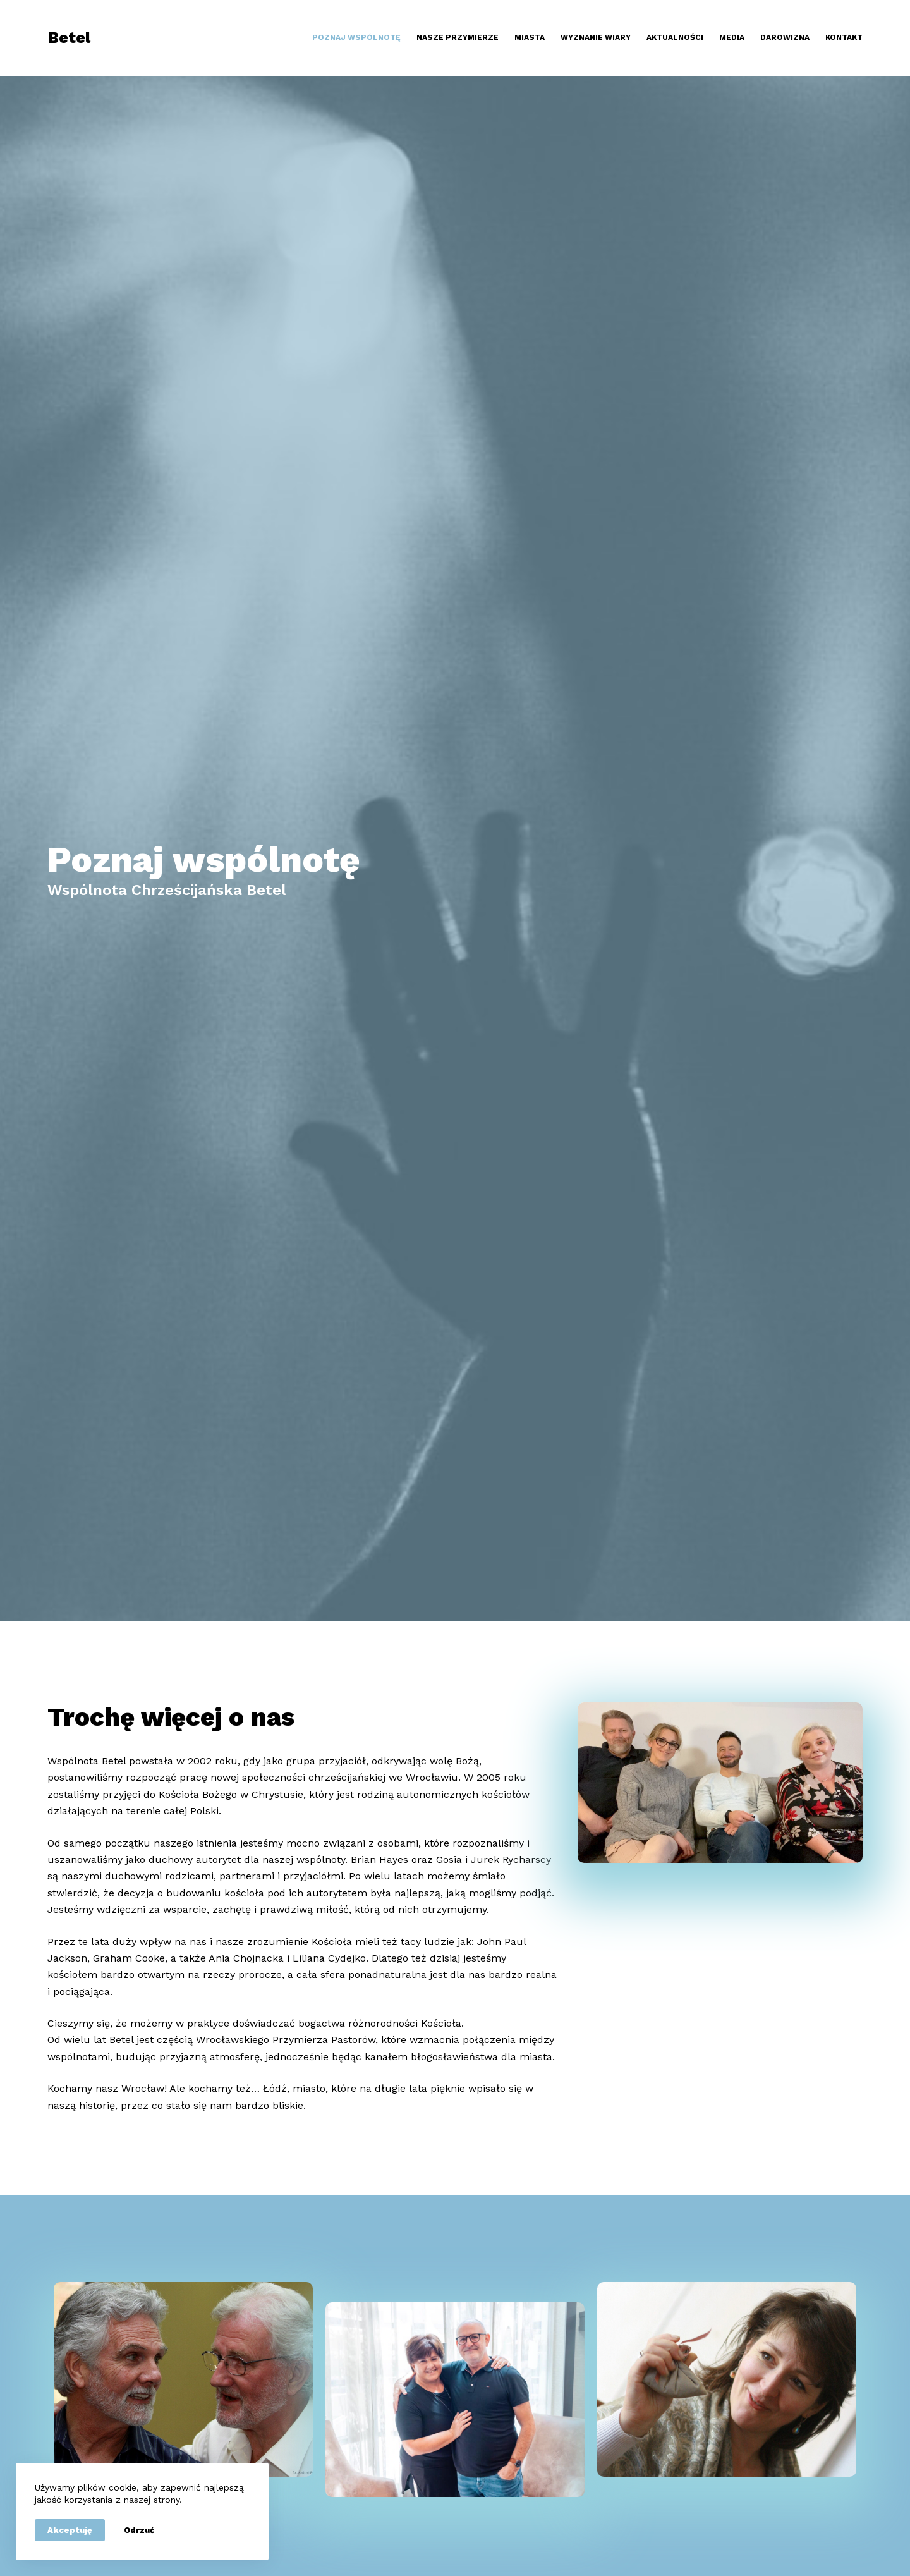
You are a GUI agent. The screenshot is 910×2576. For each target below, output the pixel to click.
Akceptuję (69, 2530)
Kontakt (844, 37)
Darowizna (785, 37)
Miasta (529, 37)
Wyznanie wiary (596, 37)
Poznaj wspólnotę (356, 37)
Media (731, 37)
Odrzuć (139, 2530)
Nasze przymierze (457, 37)
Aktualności (674, 37)
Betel (68, 37)
